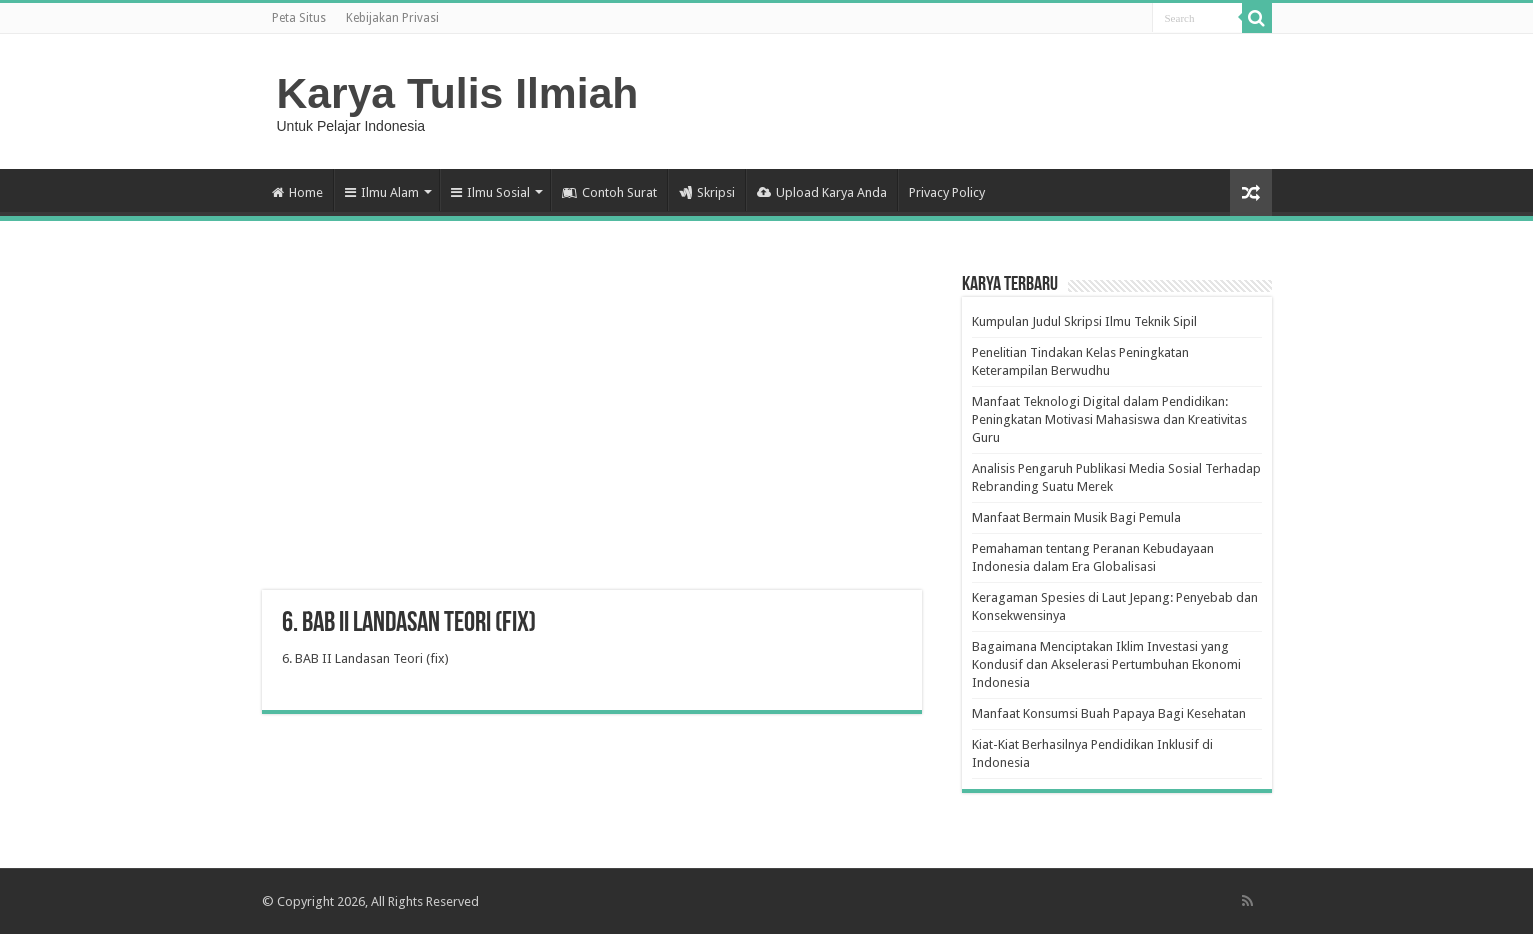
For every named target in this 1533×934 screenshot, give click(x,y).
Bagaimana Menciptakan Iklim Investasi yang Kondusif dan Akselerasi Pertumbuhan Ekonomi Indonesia (1106, 664)
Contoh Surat (609, 192)
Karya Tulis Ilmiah (458, 93)
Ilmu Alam (382, 192)
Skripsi (707, 192)
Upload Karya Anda (822, 192)
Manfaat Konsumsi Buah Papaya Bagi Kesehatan (1109, 713)
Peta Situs (299, 18)
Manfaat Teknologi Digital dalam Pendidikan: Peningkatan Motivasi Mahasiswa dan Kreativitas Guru (1109, 419)
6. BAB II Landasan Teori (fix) (365, 658)
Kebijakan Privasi (392, 18)
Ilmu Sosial (490, 192)
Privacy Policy (947, 192)
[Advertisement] (592, 430)
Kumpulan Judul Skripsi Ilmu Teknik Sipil (1084, 321)
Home (297, 192)
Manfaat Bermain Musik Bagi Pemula (1076, 517)
